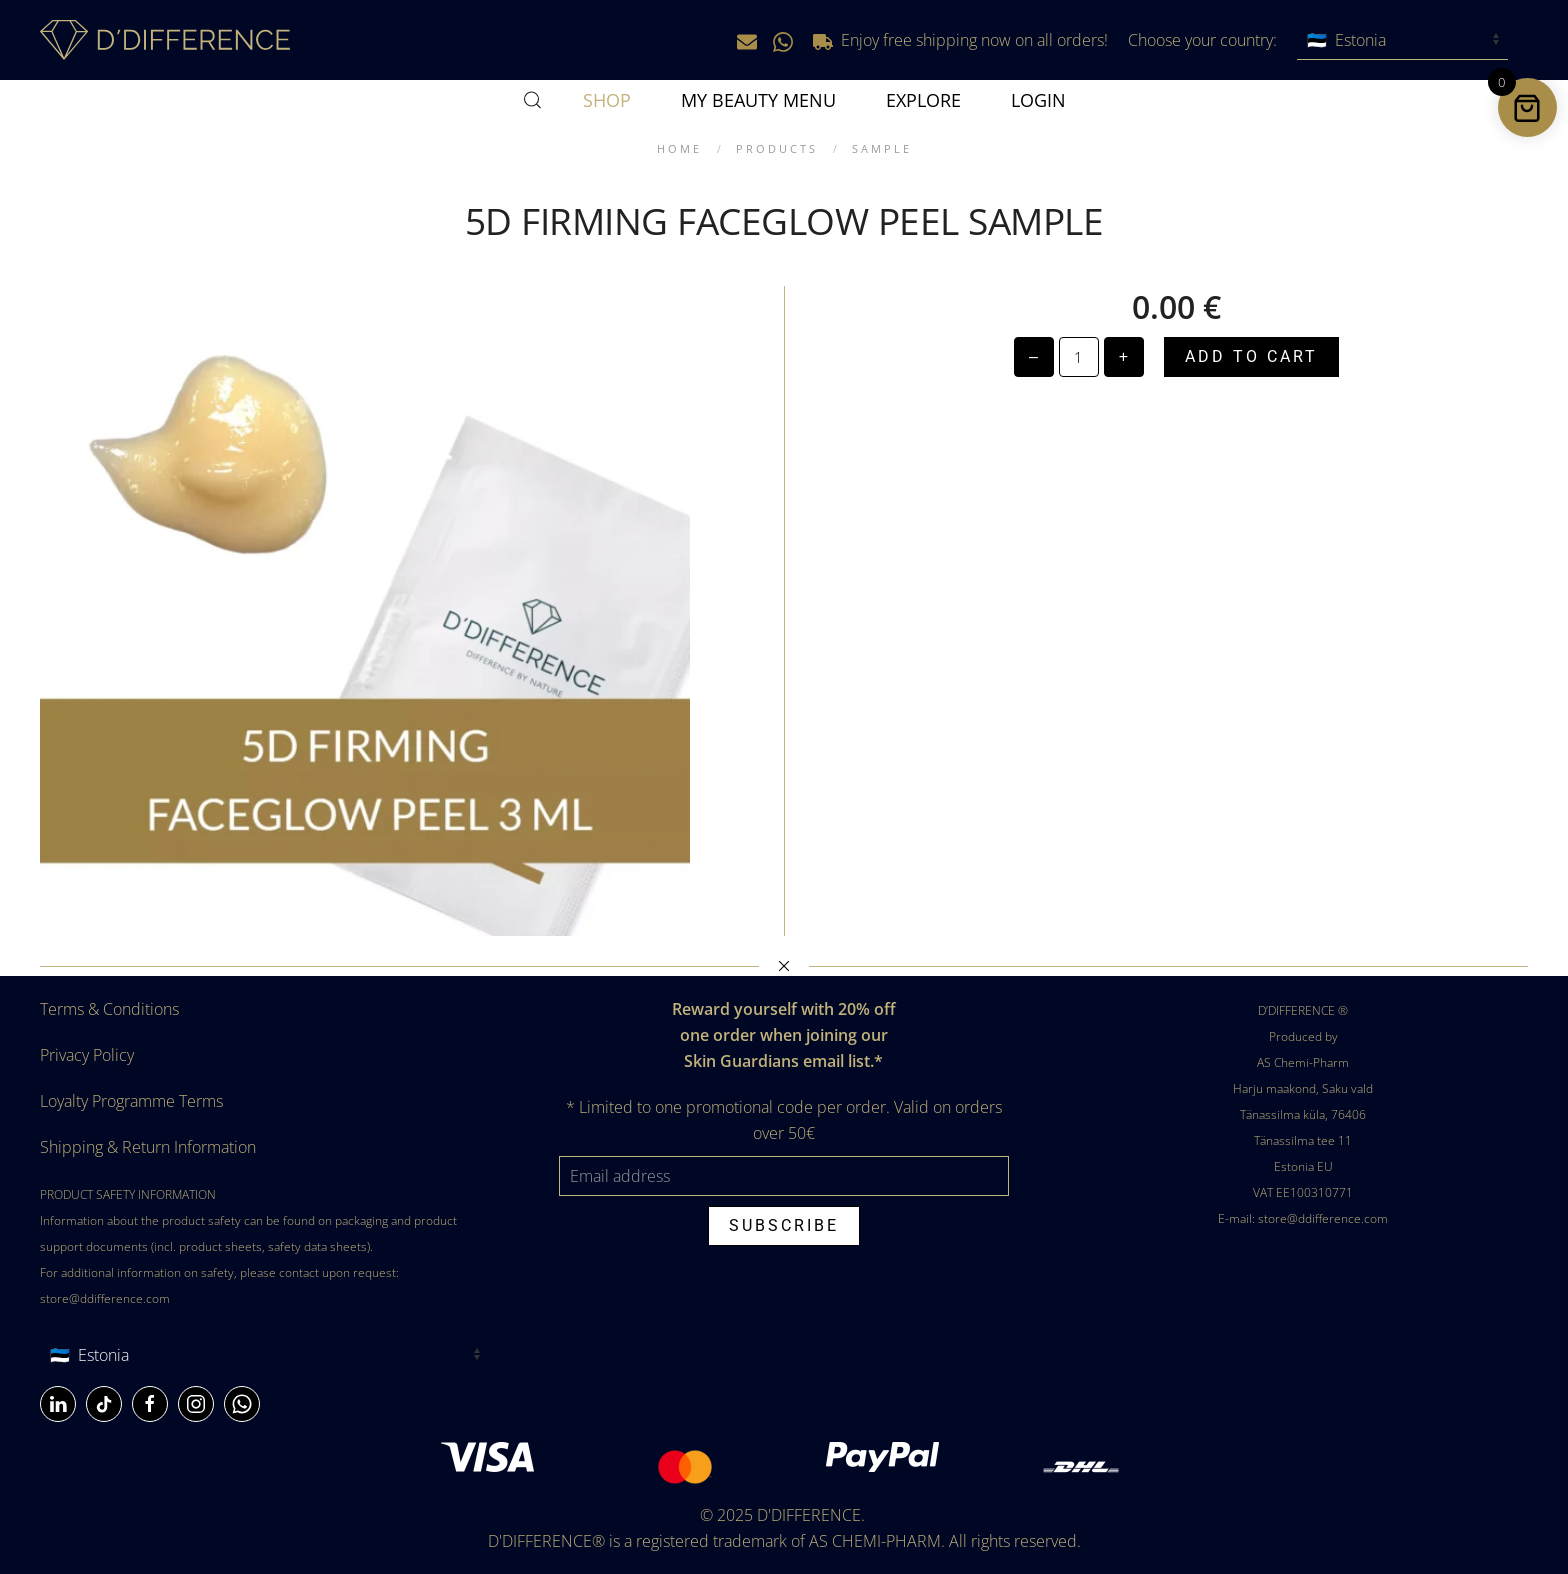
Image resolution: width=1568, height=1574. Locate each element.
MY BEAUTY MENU (758, 100)
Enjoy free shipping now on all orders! (960, 40)
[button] (533, 100)
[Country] (264, 1356)
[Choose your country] (1402, 40)
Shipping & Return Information (148, 1147)
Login (1038, 100)
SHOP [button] (607, 100)
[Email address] (783, 1176)
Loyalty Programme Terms (131, 1101)
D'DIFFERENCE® (546, 1541)
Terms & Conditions (109, 1009)
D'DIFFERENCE (809, 1515)
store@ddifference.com (105, 1298)
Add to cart (1251, 356)
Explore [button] (923, 100)
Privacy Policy (87, 1055)
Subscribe (784, 1225)
